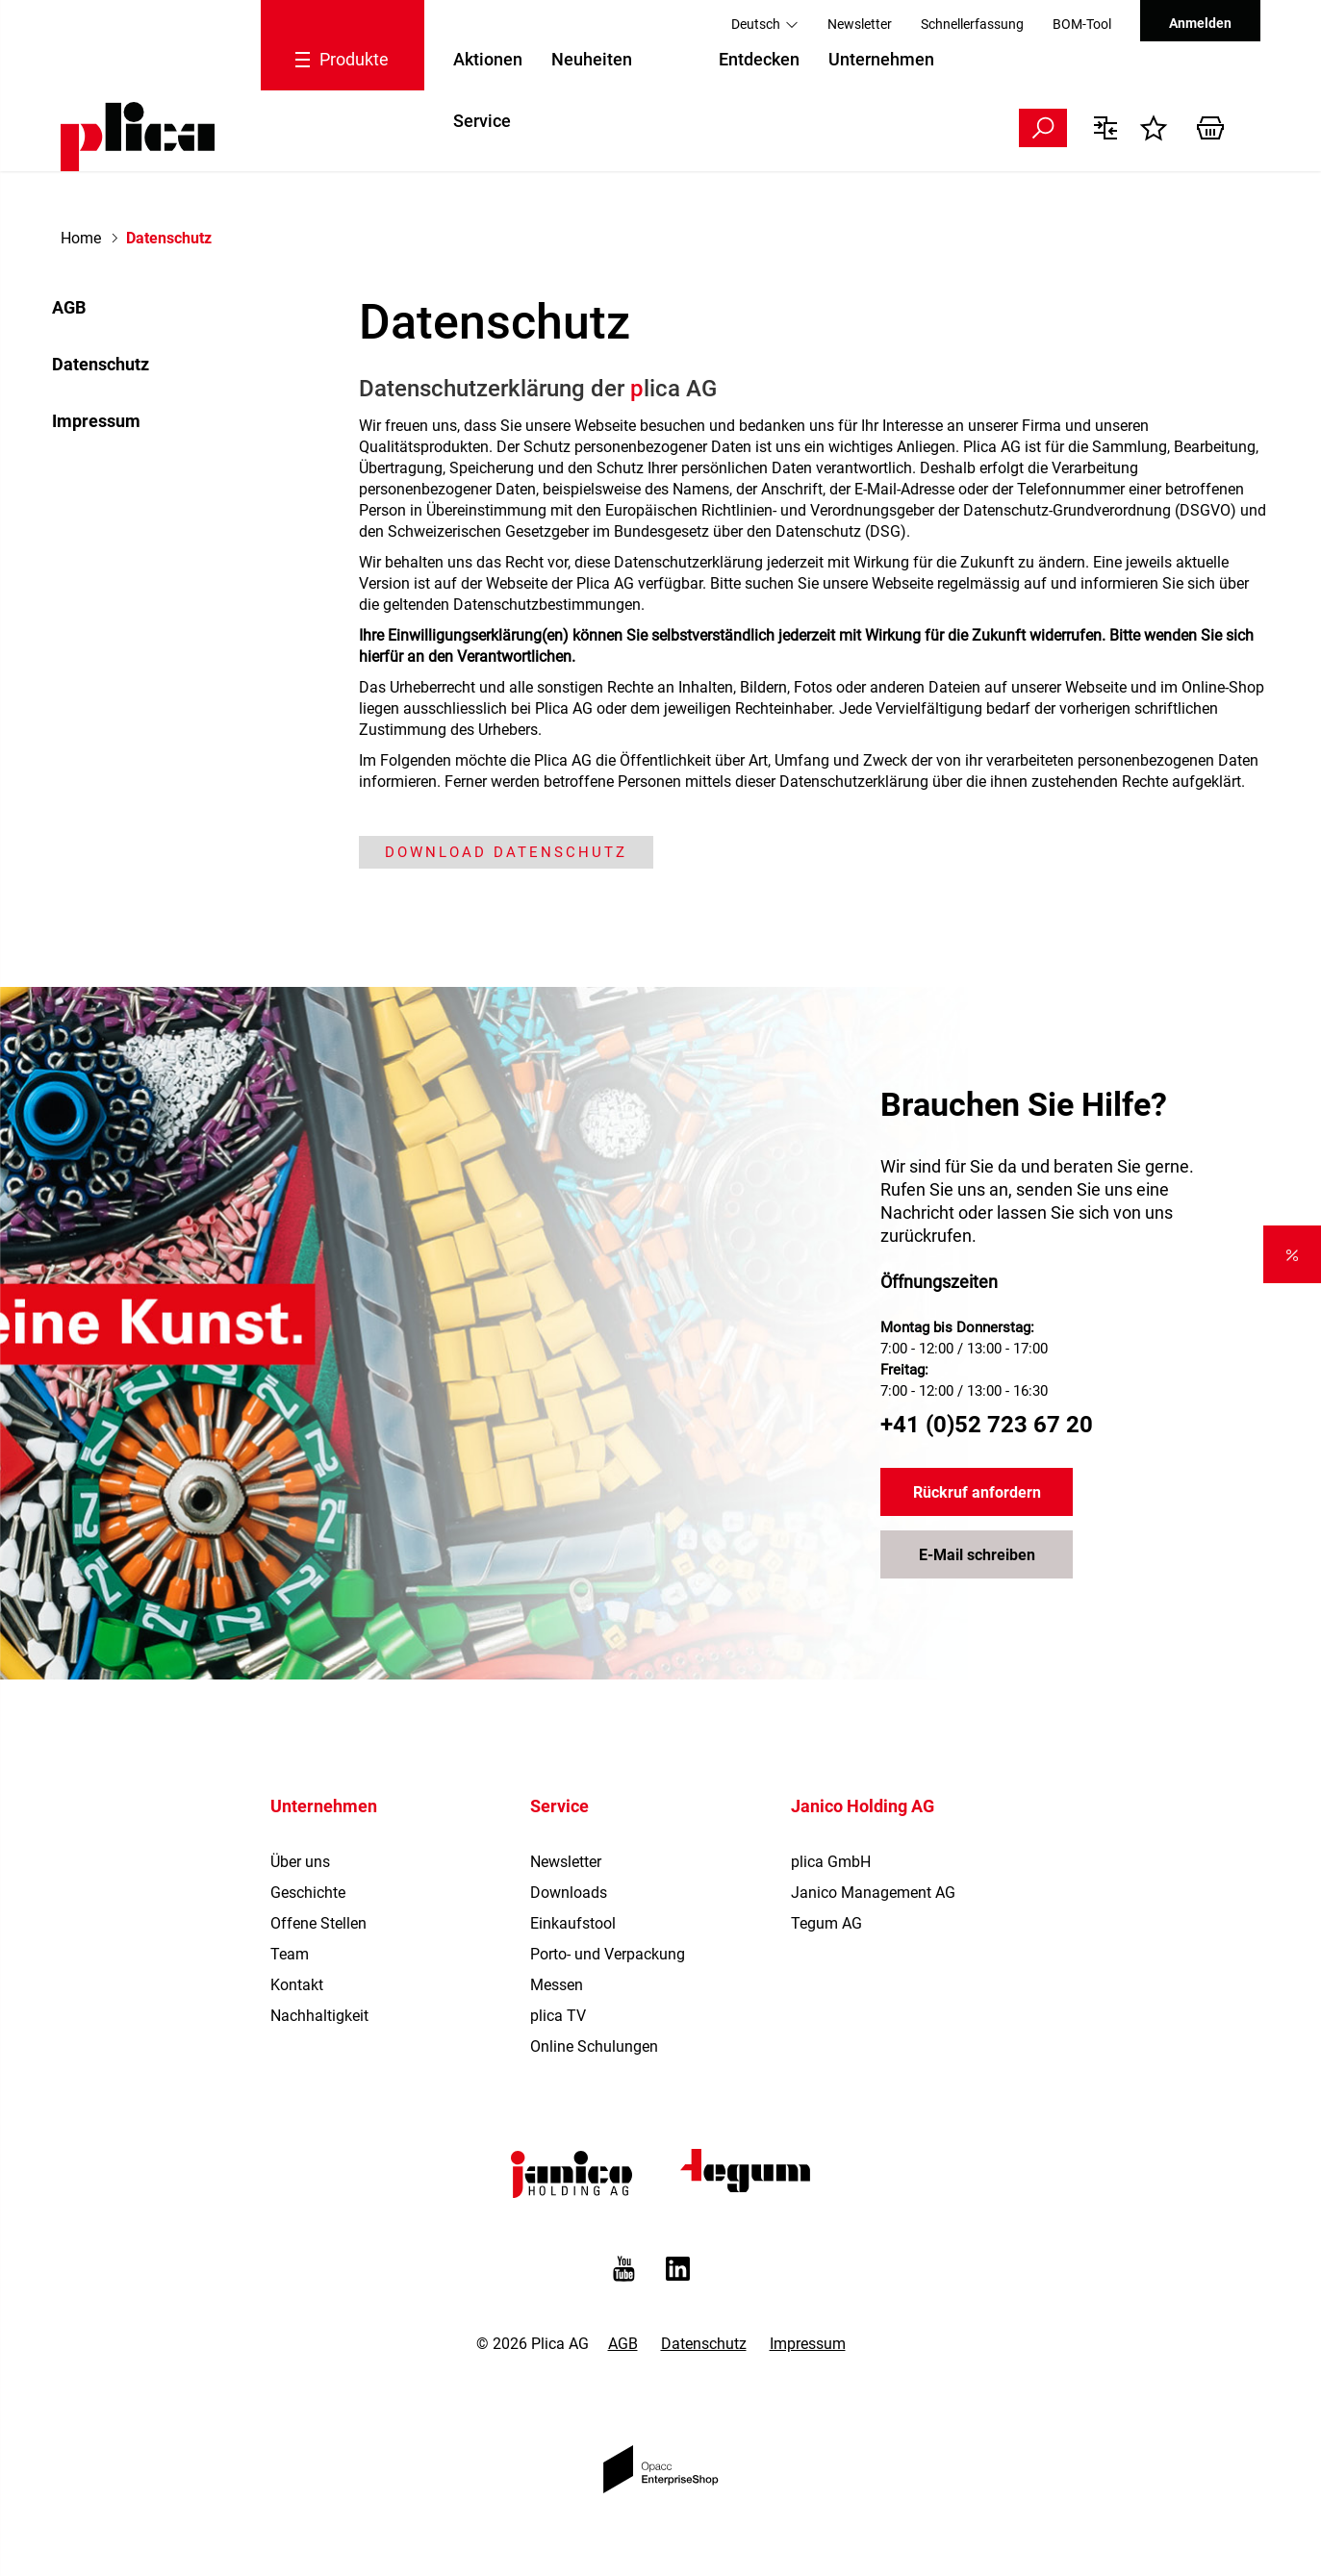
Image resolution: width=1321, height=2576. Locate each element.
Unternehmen (881, 59)
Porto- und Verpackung (607, 1954)
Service (482, 121)
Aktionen (487, 59)
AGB (69, 307)
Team (289, 1954)
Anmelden (1200, 23)
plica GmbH (831, 1862)
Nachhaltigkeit (319, 2016)
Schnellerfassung (972, 24)
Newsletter (859, 24)
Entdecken (759, 59)
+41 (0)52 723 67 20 (986, 1424)
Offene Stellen (318, 1923)
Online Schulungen (594, 2046)
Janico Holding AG (862, 1806)
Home (81, 238)
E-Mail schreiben (977, 1555)
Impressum (96, 421)
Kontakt (296, 1985)
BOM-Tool (1082, 24)
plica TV (558, 2016)
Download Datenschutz (506, 852)
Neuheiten (591, 59)
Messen (556, 1985)
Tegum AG (826, 1923)
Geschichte (307, 1892)
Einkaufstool (573, 1923)
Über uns (300, 1862)
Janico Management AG (873, 1892)
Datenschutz (100, 364)
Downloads (568, 1892)
